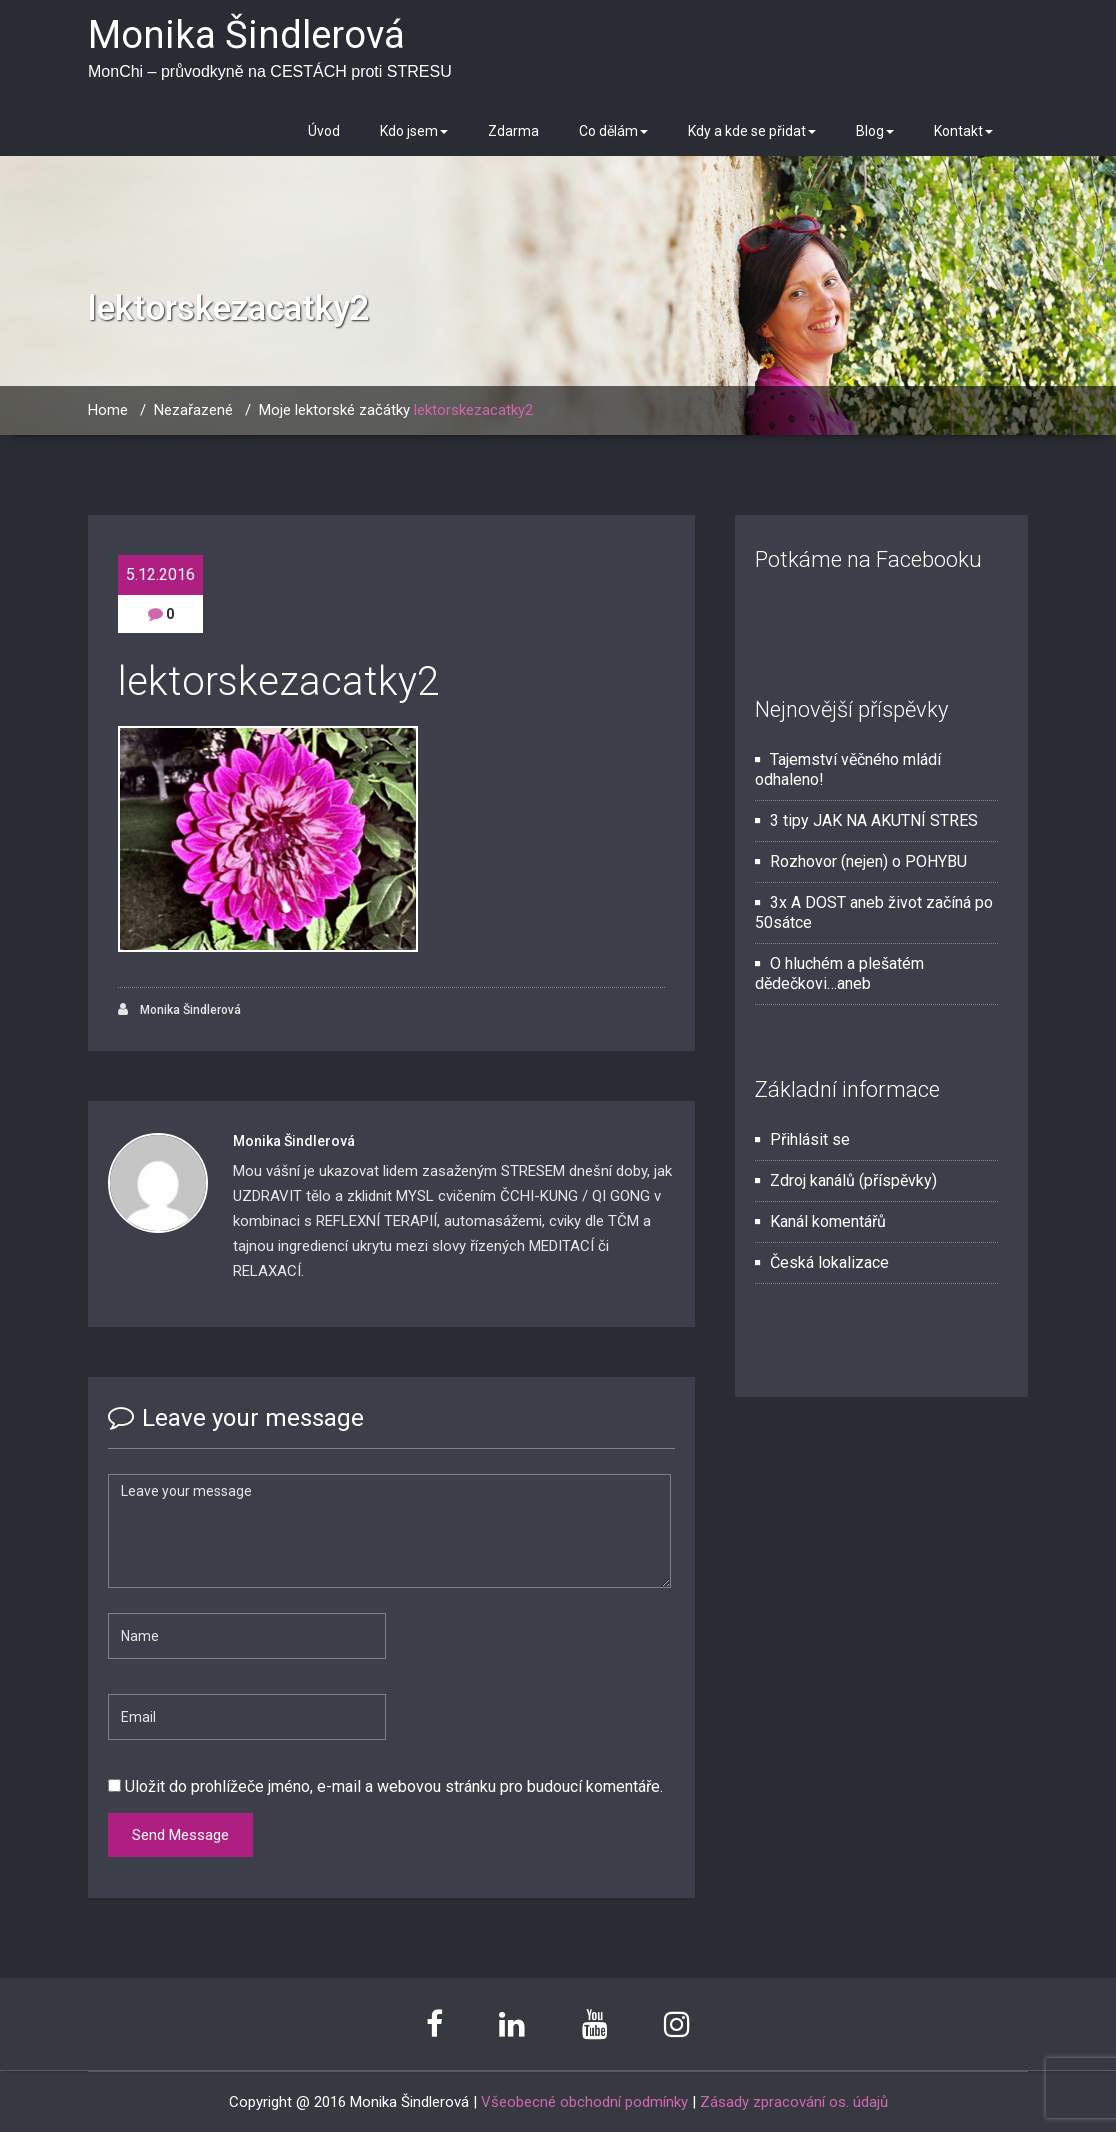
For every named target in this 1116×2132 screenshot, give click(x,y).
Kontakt (963, 131)
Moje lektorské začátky (334, 410)
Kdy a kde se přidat (752, 131)
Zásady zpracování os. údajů (794, 2102)
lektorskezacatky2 (473, 410)
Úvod (324, 131)
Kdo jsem (414, 131)
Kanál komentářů (828, 1221)
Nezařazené (193, 410)
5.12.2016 (160, 574)
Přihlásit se (810, 1139)
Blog (875, 131)
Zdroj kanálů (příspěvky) (853, 1180)
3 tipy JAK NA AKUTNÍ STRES (874, 820)
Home (108, 410)
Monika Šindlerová (179, 1009)
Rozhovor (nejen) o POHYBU (868, 861)
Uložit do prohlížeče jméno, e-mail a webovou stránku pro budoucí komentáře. (394, 1786)
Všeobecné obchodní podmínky (584, 2102)
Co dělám (613, 131)
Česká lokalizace (829, 1262)
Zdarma (513, 131)
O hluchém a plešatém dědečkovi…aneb (839, 973)
